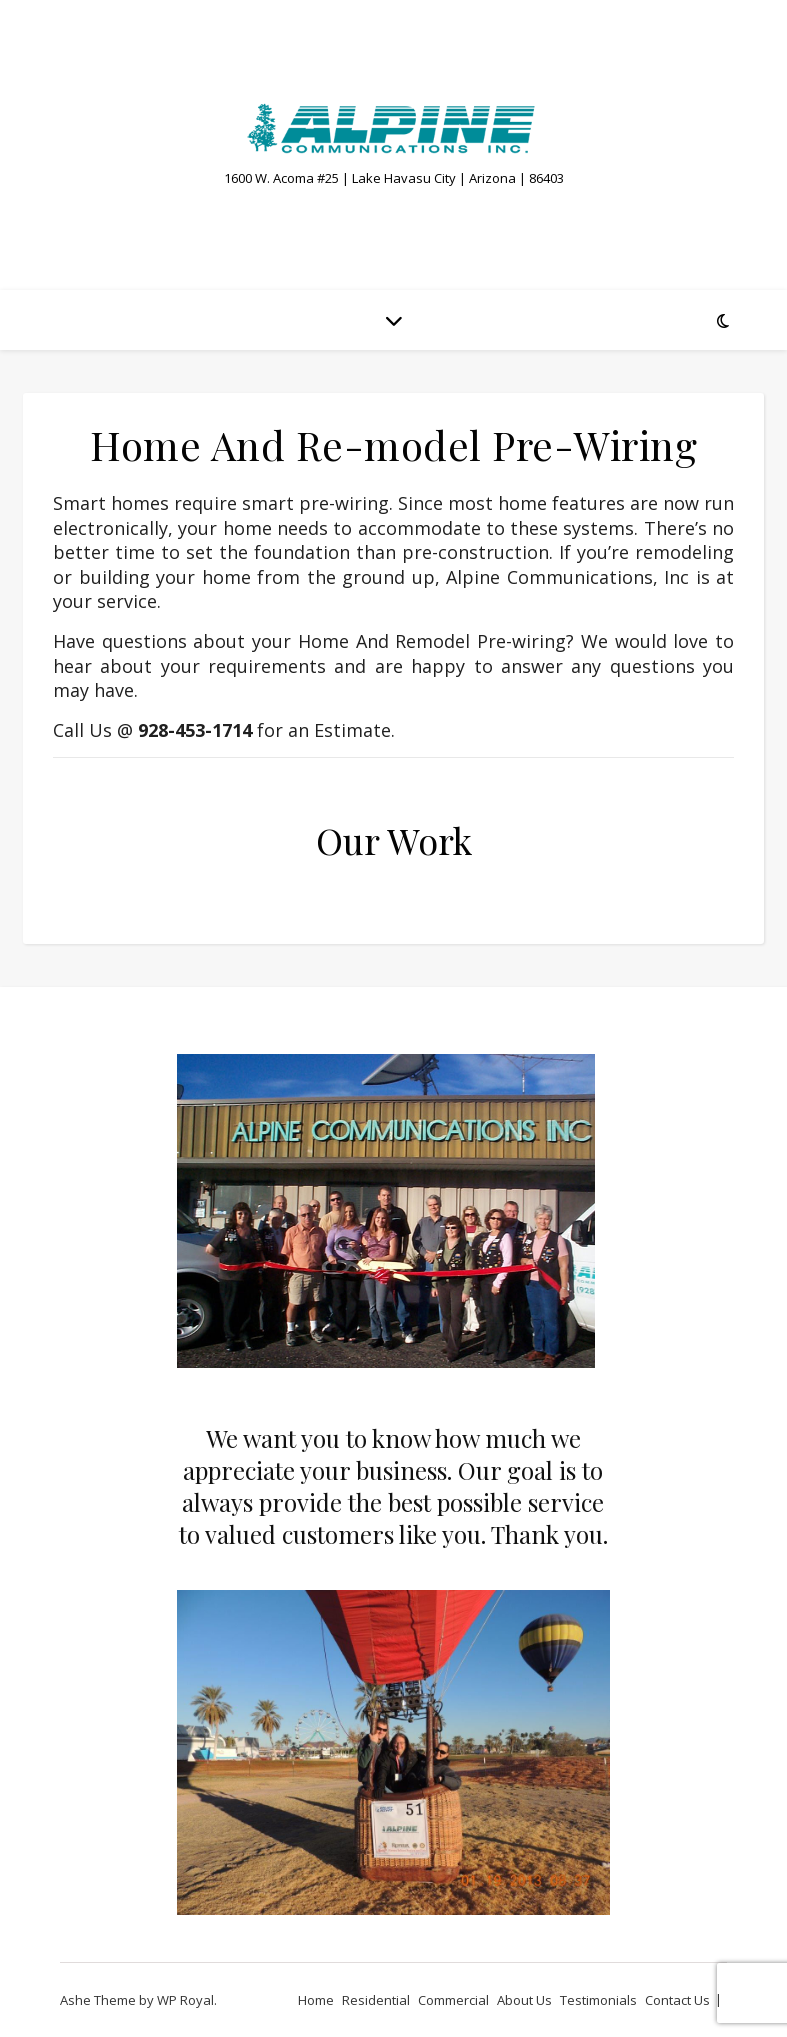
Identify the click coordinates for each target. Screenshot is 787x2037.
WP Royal (185, 2000)
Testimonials (598, 2000)
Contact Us (677, 2000)
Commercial (453, 2000)
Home (316, 2000)
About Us (524, 2000)
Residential (376, 2000)
